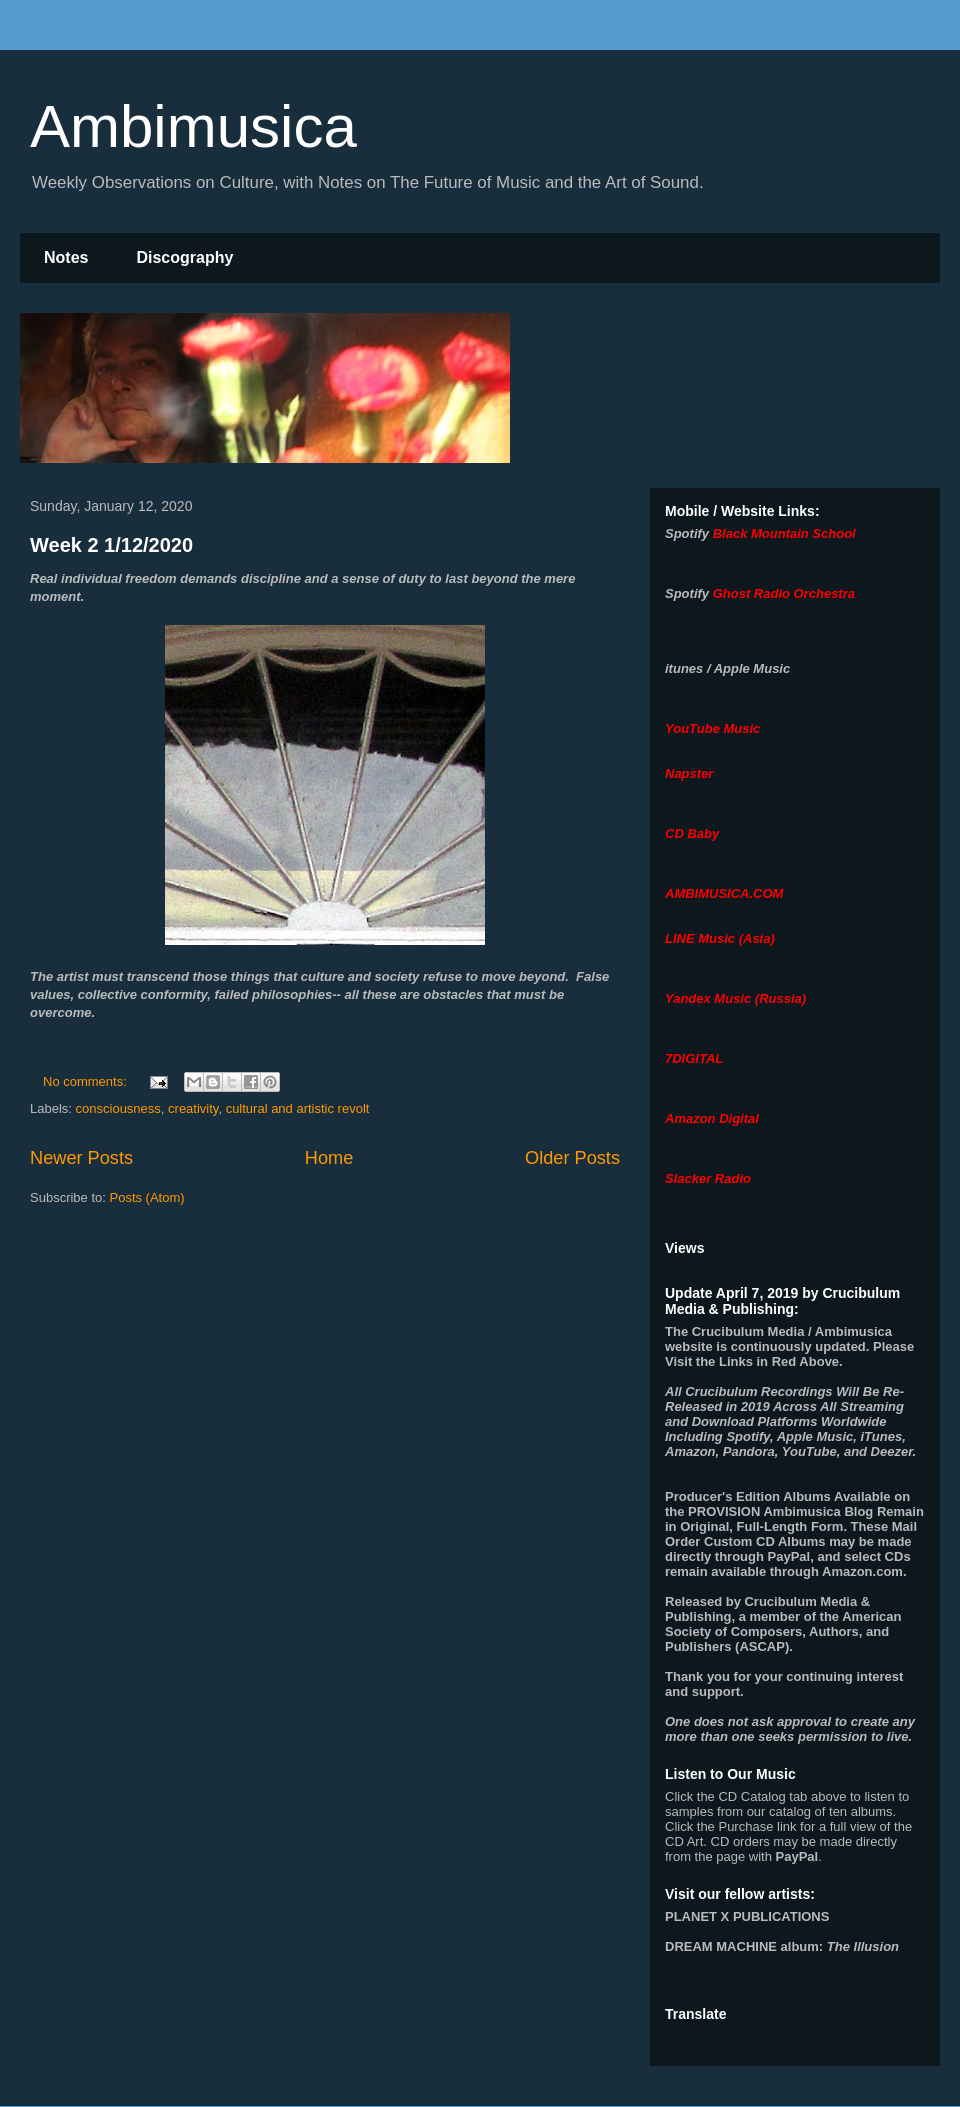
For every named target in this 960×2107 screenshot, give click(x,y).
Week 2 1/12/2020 (111, 545)
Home (329, 1158)
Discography (184, 257)
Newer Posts (81, 1158)
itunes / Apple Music (727, 668)
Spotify (687, 533)
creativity (193, 1108)
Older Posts (572, 1158)
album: (782, 1946)
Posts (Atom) (147, 1197)
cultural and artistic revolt (298, 1108)
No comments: (86, 1081)
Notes (66, 257)
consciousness (118, 1108)
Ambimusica (193, 126)
